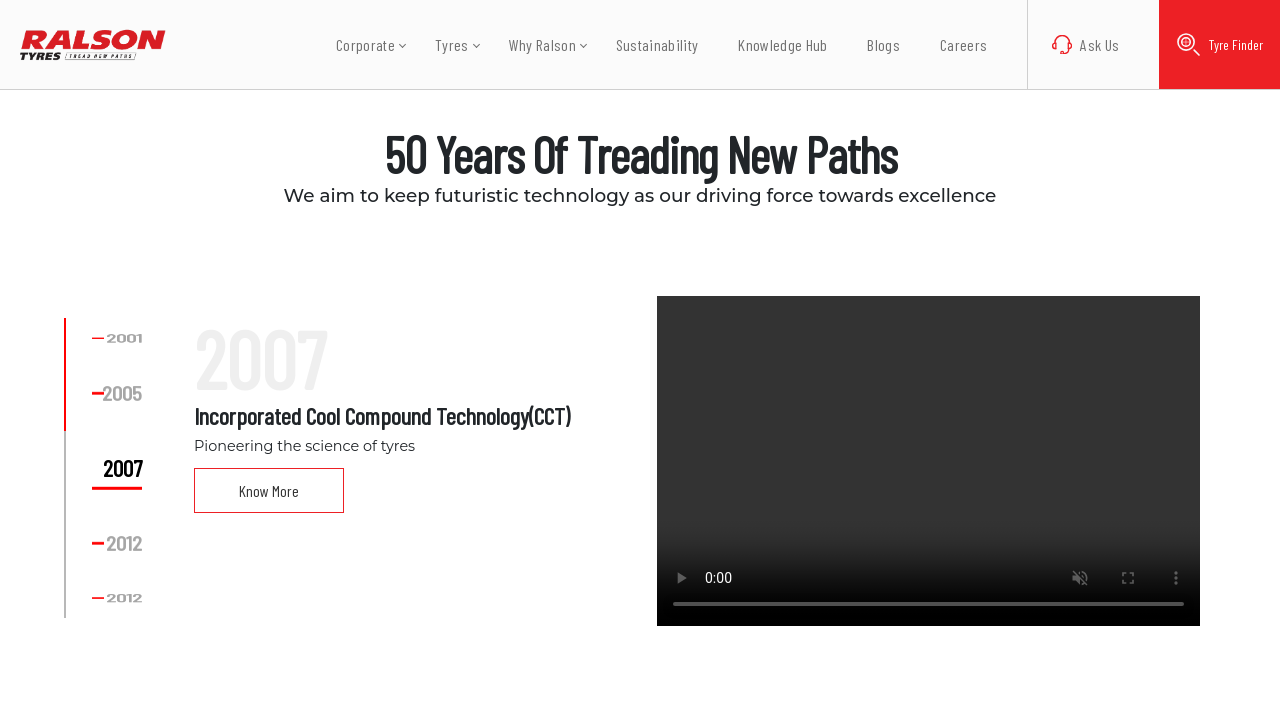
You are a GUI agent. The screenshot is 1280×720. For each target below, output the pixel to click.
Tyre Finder (1212, 44)
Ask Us (1071, 45)
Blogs (869, 44)
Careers (949, 44)
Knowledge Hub (768, 44)
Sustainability (642, 44)
